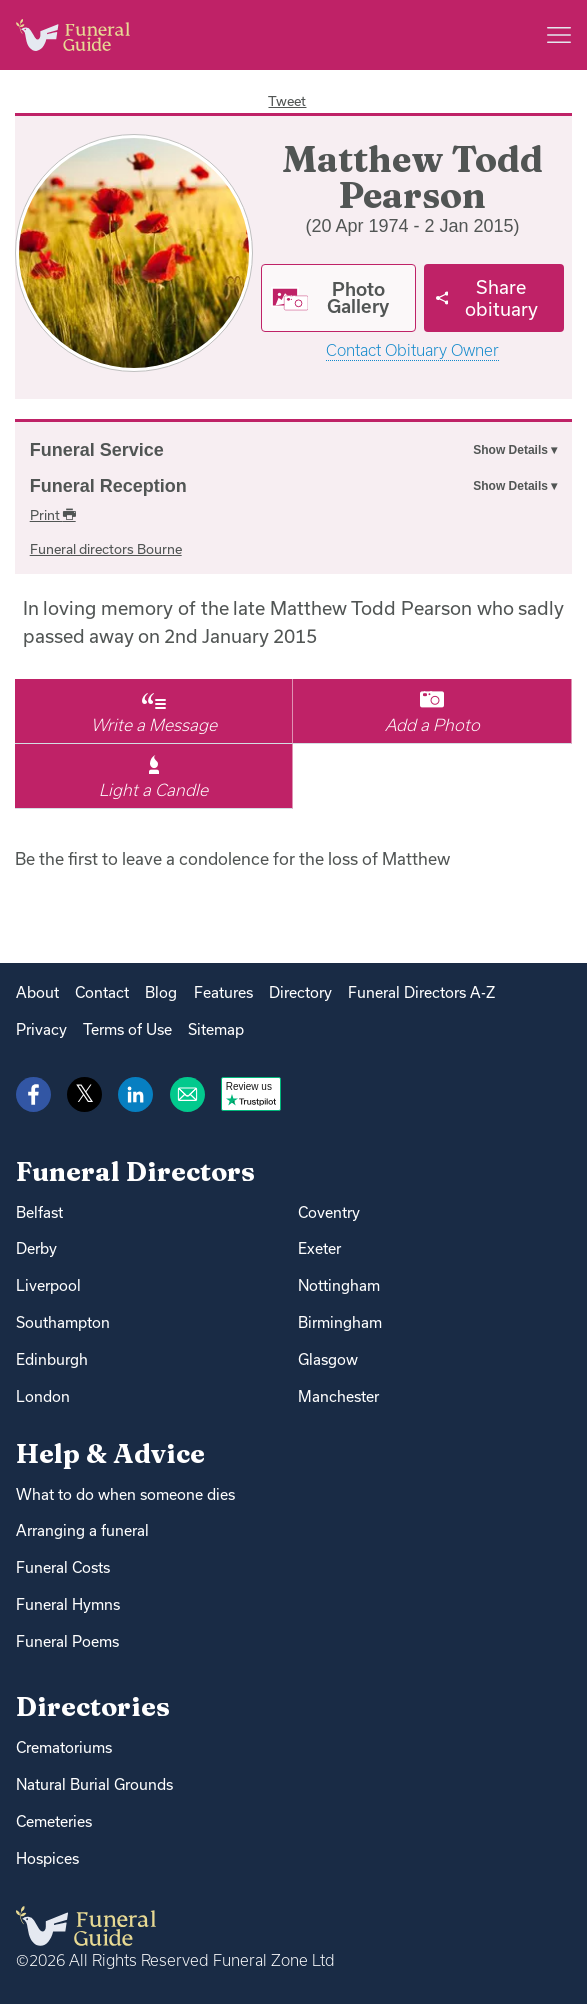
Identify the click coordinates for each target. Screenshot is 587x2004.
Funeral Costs (63, 1567)
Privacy (41, 1029)
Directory (300, 992)
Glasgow (328, 1359)
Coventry (329, 1212)
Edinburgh (52, 1359)
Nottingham (339, 1285)
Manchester (338, 1396)
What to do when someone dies (125, 1494)
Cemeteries (54, 1821)
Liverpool (48, 1285)
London (43, 1396)
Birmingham (340, 1322)
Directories (93, 1706)
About (37, 992)
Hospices (47, 1858)
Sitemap (216, 1029)
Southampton (63, 1322)
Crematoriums (64, 1747)
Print (53, 515)
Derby (36, 1248)
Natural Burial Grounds (94, 1784)
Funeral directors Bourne (106, 549)
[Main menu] (559, 35)
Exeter (319, 1248)
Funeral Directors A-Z (421, 992)
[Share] (494, 298)
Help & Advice (110, 1453)
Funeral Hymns (68, 1604)
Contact (102, 992)
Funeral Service (97, 450)
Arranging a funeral (82, 1530)
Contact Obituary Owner (412, 350)
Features (223, 992)
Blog (161, 992)
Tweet (287, 101)
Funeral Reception (108, 486)
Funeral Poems (67, 1641)
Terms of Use (127, 1029)
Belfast (39, 1212)
